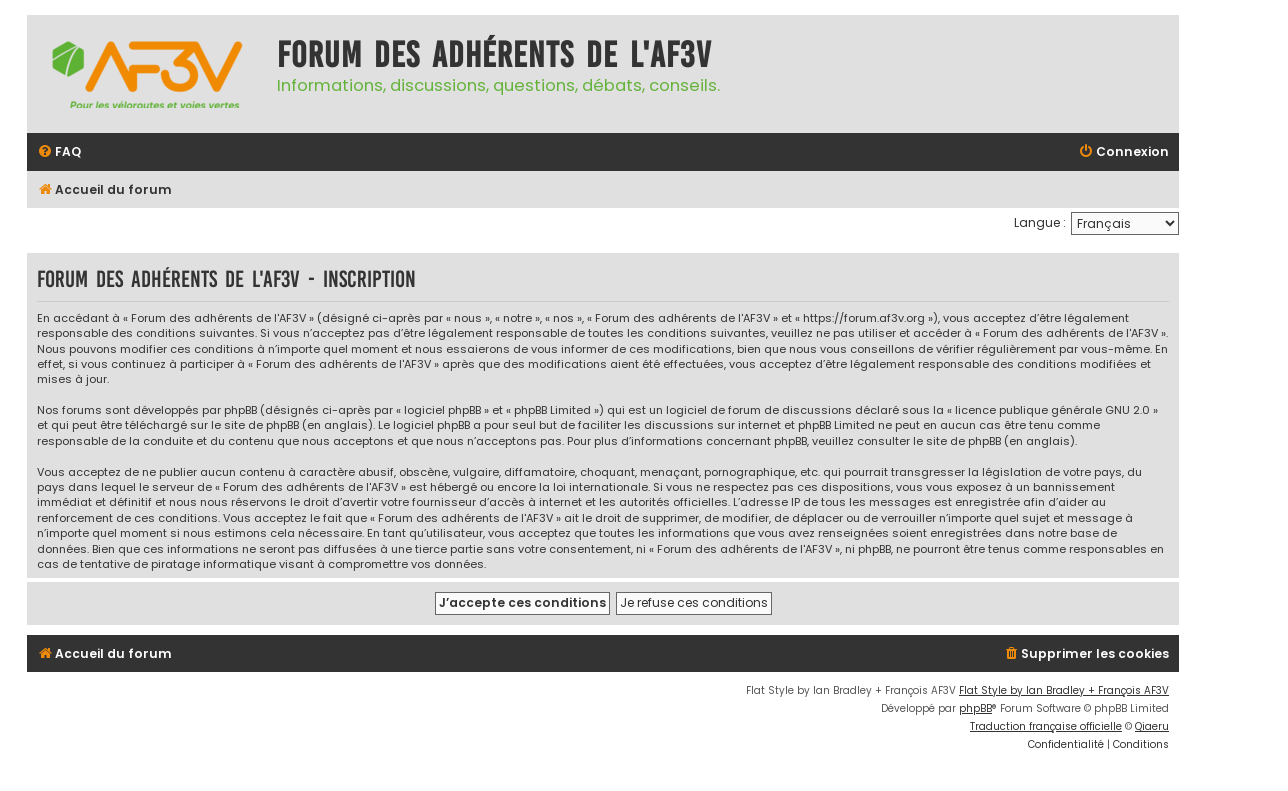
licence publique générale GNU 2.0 (1052, 410)
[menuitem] (59, 152)
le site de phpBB (255, 425)
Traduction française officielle (1046, 726)
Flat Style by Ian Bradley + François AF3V (1064, 690)
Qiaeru (1152, 726)
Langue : (1040, 222)
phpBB (975, 708)
